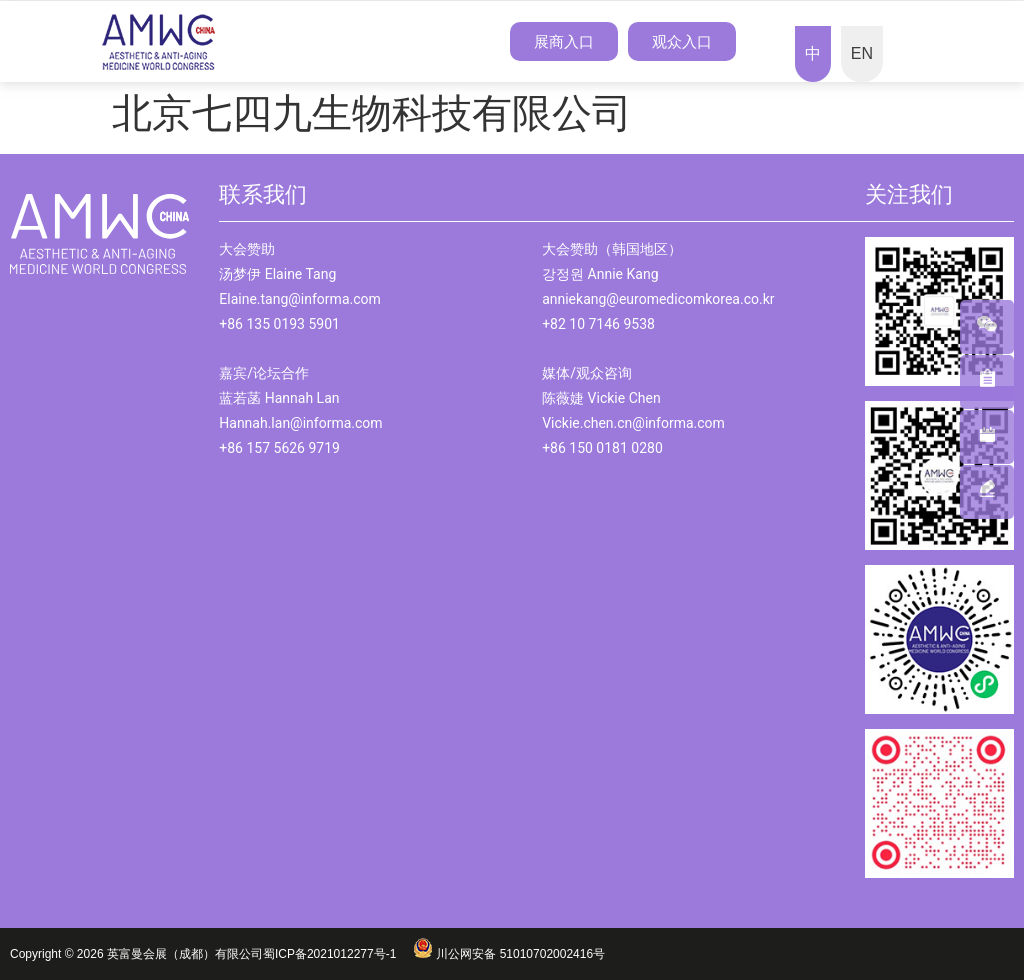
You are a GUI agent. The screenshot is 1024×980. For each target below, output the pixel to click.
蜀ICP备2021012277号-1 (338, 954)
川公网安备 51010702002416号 (509, 954)
